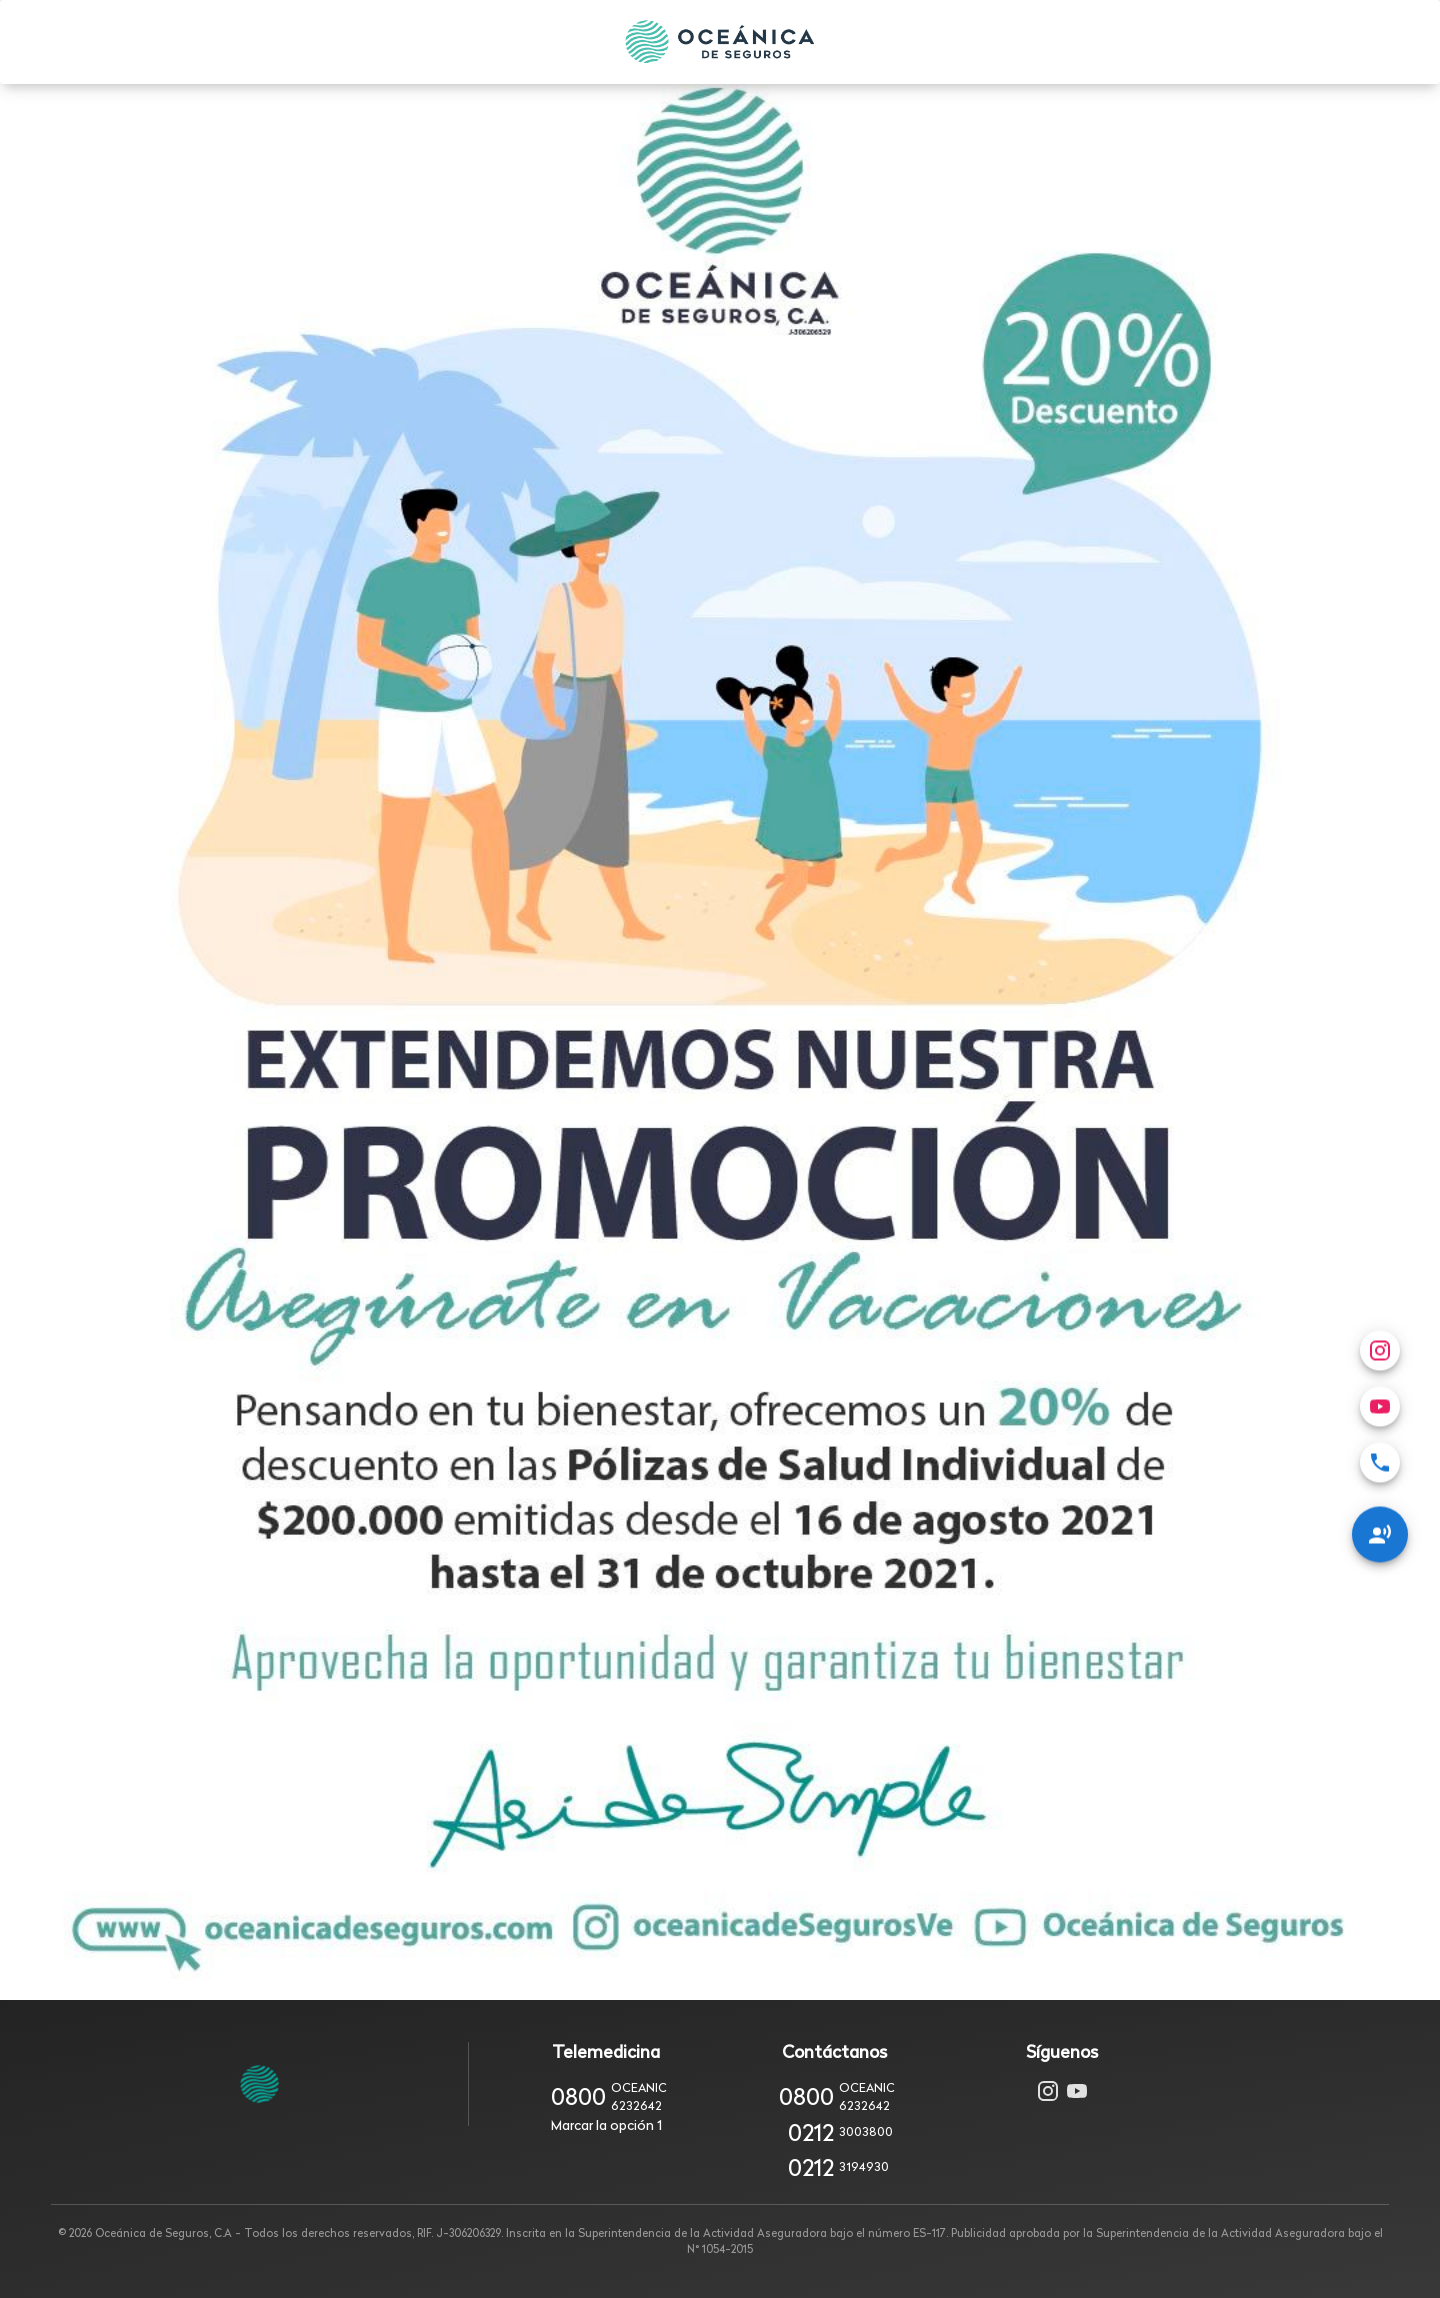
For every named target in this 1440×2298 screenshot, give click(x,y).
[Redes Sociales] (1380, 1474)
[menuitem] (1380, 1402)
